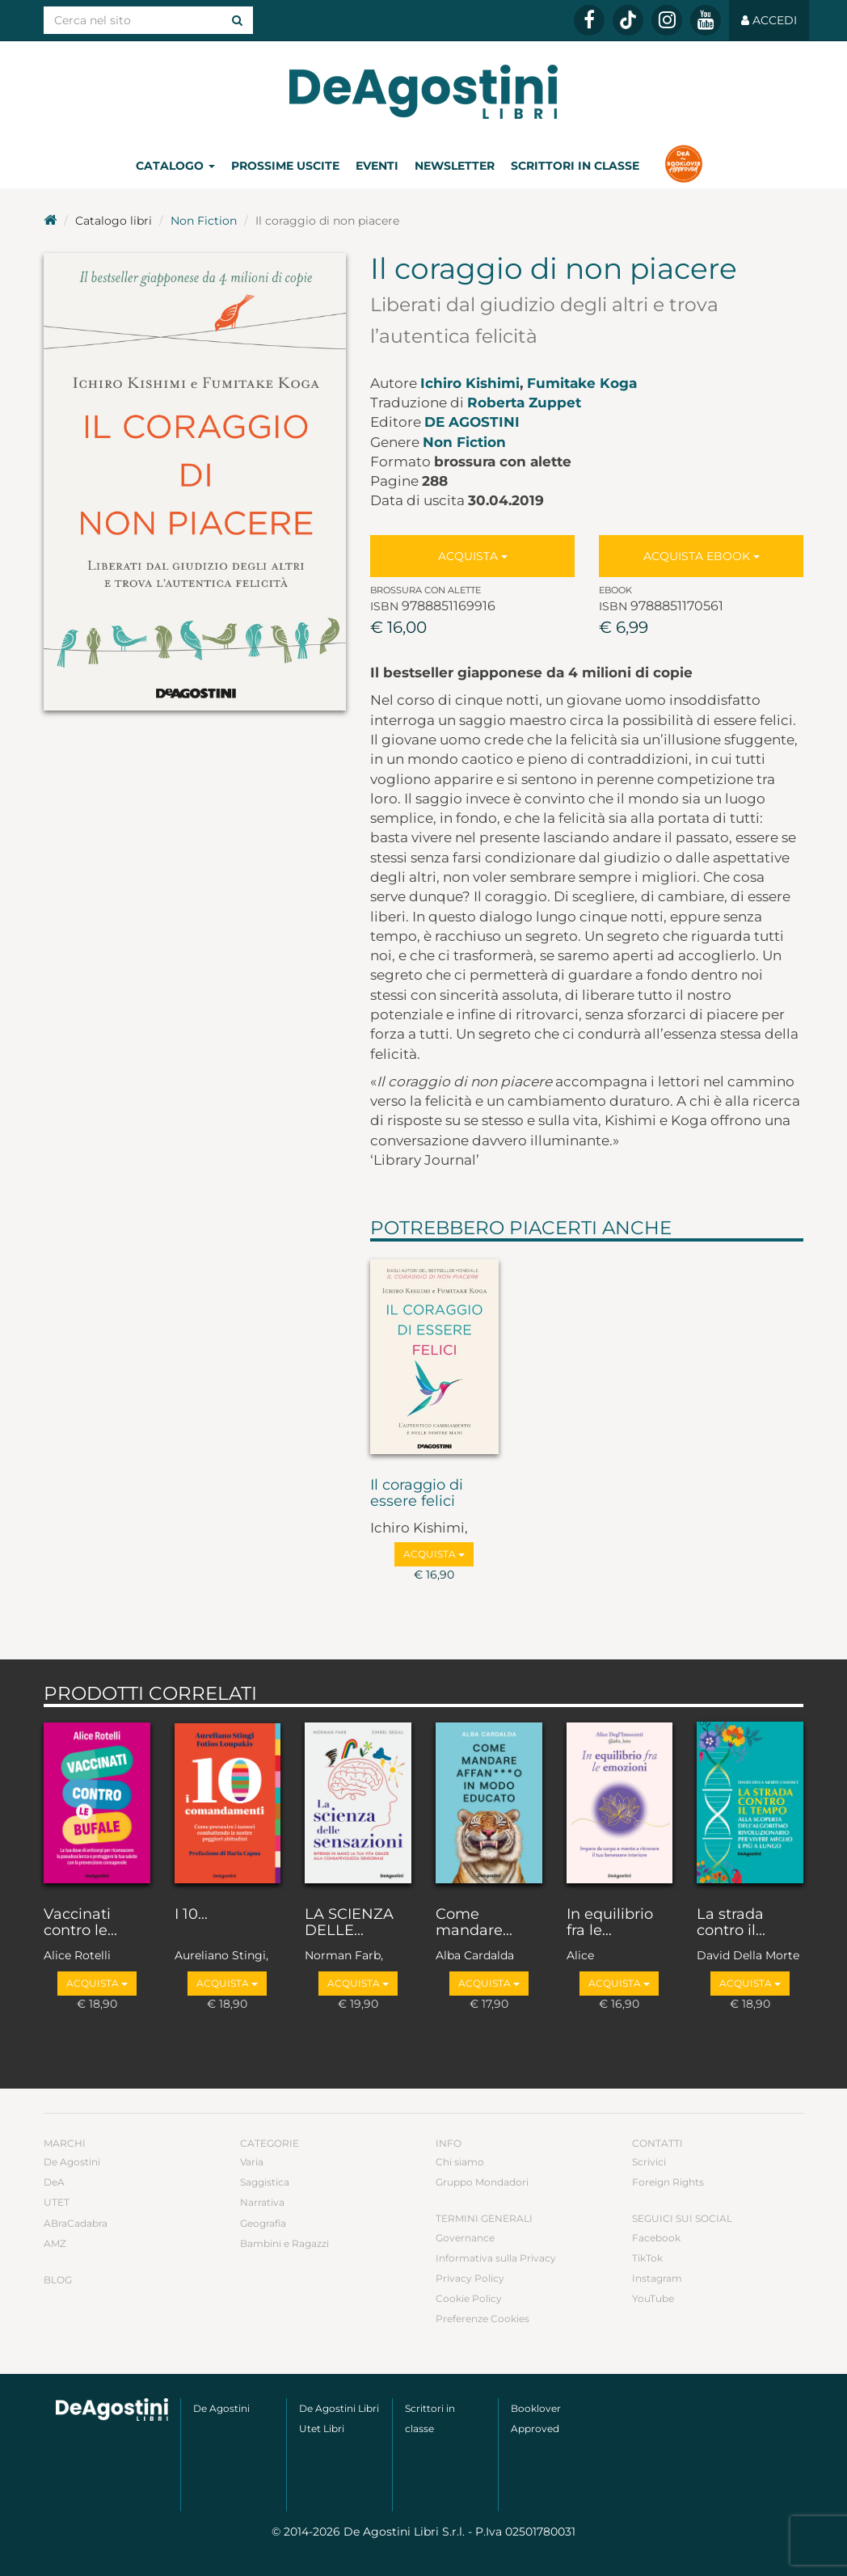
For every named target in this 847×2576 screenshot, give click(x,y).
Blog (58, 2280)
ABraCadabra (75, 2223)
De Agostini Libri (339, 2408)
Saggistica (264, 2182)
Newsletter (455, 165)
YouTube (653, 2298)
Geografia (263, 2223)
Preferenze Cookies (482, 2318)
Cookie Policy (469, 2298)
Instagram (657, 2278)
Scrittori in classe (575, 165)
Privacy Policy (470, 2278)
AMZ (55, 2243)
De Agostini (472, 422)
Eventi (377, 165)
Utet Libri (321, 2428)
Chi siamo (460, 2162)
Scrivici (649, 2162)
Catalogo (175, 165)
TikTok (647, 2258)
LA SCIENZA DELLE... (349, 1923)
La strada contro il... (731, 1923)
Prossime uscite (285, 165)
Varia (251, 2162)
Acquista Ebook (701, 556)
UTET (57, 2202)
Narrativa (262, 2202)
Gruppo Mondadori (482, 2182)
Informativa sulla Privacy (496, 2258)
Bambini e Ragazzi (284, 2243)
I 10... (191, 1915)
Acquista (473, 556)
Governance (465, 2238)
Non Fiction (204, 220)
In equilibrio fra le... (610, 1923)
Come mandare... (474, 1923)
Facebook (656, 2238)
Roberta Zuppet (524, 402)
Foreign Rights (668, 2182)
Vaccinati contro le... (80, 1923)
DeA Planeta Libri (423, 92)
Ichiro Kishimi (470, 383)
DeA (54, 2182)
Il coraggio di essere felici (416, 1494)
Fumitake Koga (582, 383)
